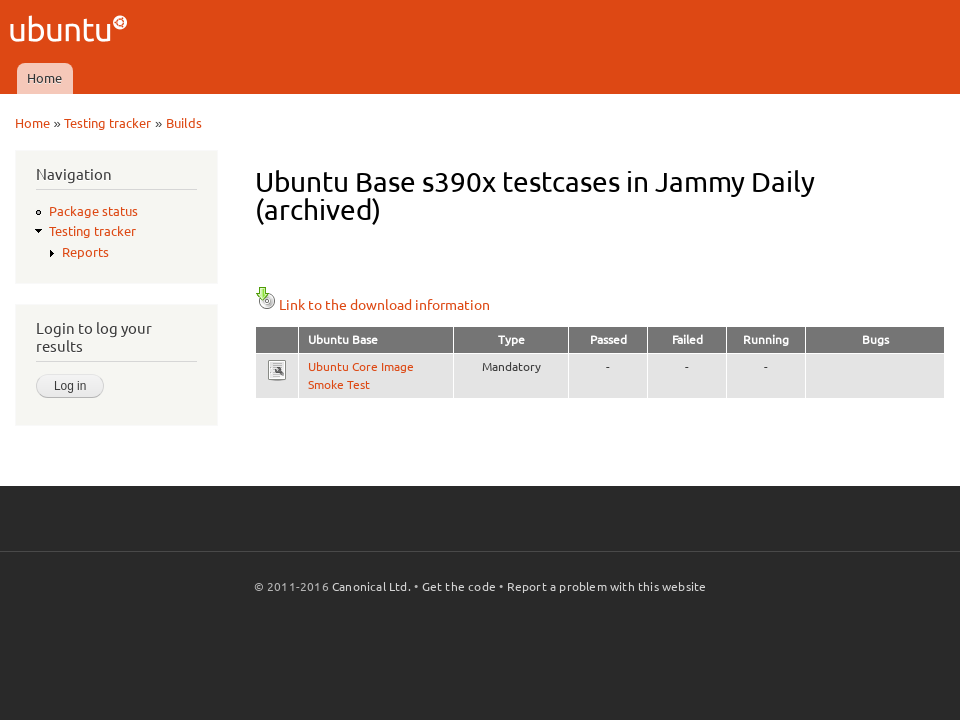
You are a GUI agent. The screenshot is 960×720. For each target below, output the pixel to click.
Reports (85, 252)
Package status (93, 211)
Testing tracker (107, 123)
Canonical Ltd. (371, 586)
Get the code (459, 586)
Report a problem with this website (607, 586)
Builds (184, 123)
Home (44, 78)
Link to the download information (372, 305)
